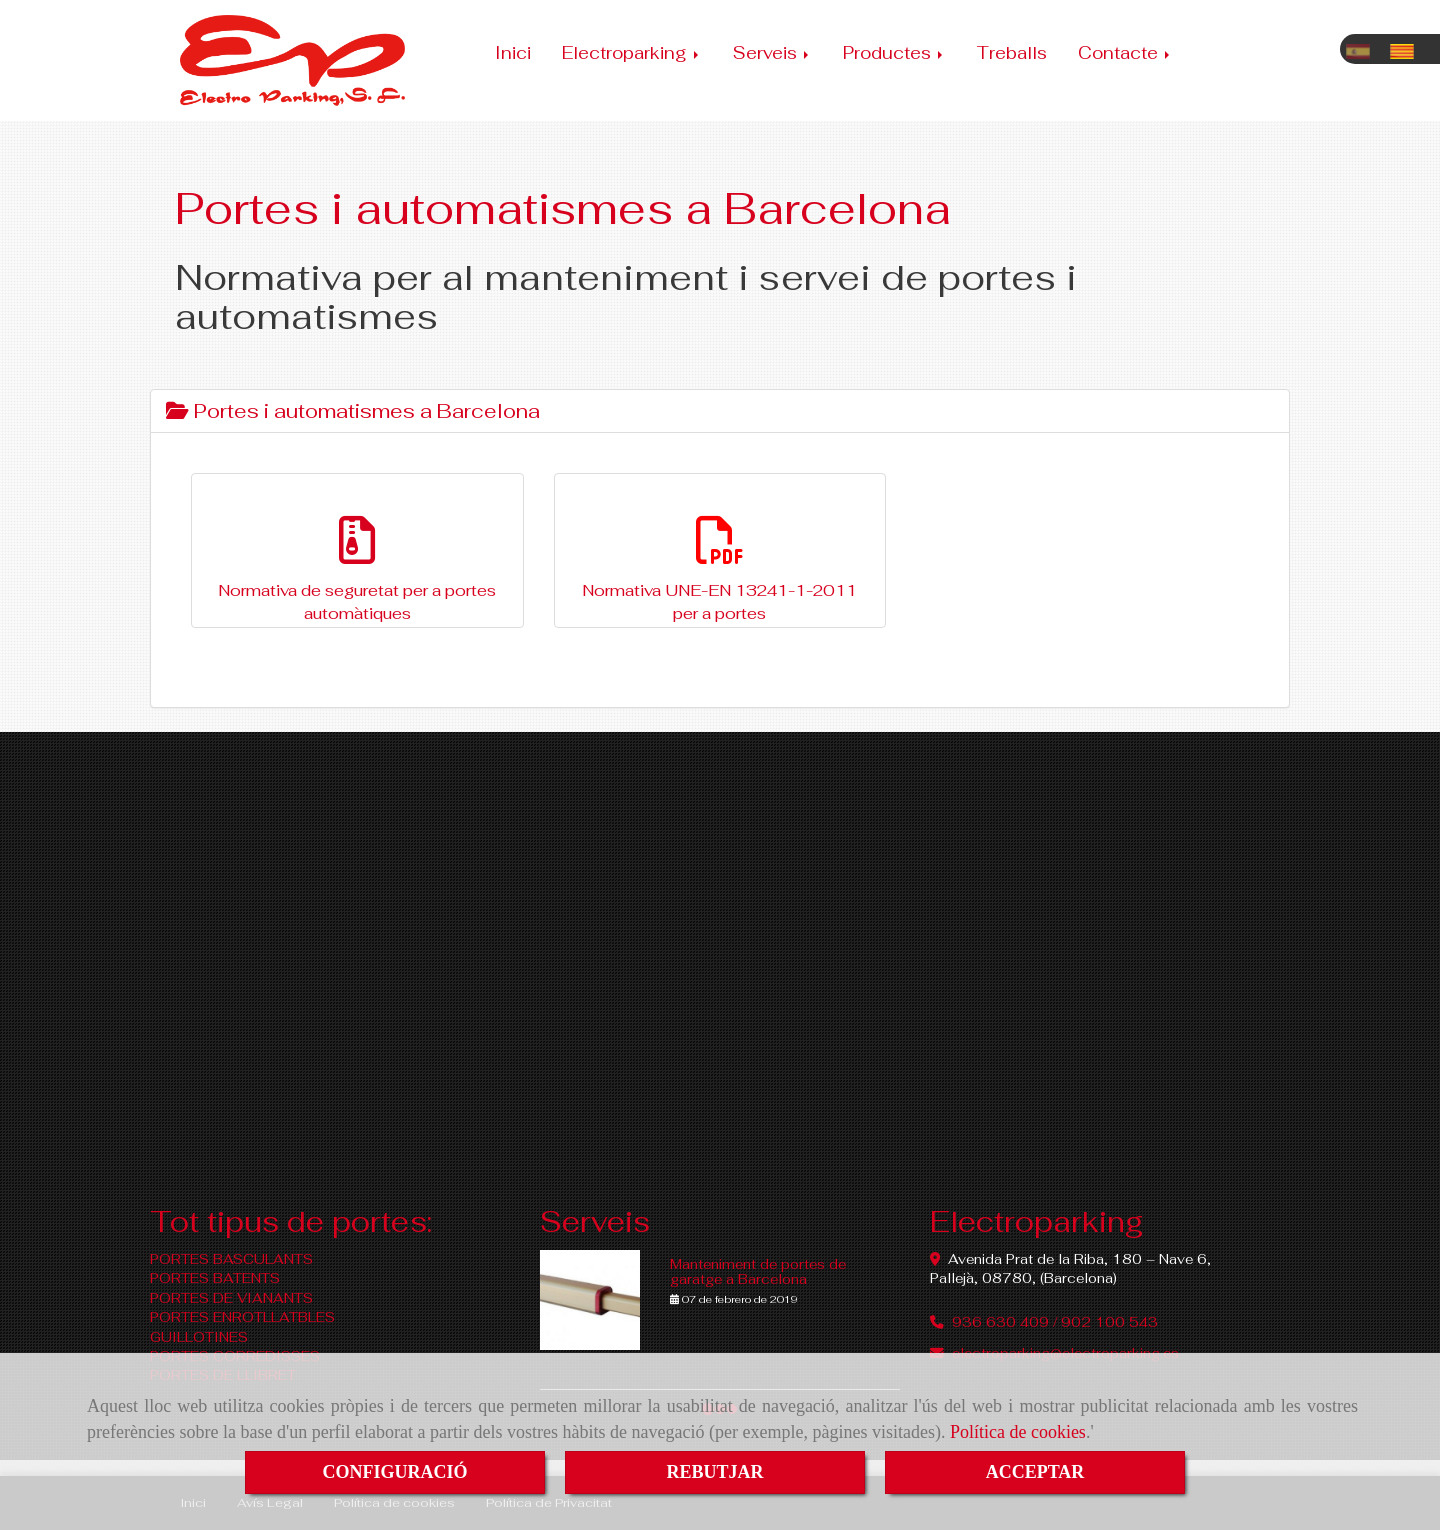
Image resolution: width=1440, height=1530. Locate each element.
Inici (513, 53)
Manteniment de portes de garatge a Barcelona (758, 1271)
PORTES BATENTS (215, 1278)
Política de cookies (1018, 1432)
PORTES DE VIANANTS (231, 1298)
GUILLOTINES (199, 1337)
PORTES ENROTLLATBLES (242, 1317)
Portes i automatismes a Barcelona (353, 411)
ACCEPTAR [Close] (1035, 1472)
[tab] (720, 411)
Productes (894, 53)
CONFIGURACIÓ (394, 1472)
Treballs (1012, 53)
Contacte (1125, 53)
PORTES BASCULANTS (231, 1259)
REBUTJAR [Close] (714, 1472)
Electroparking (632, 53)
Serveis (772, 53)
